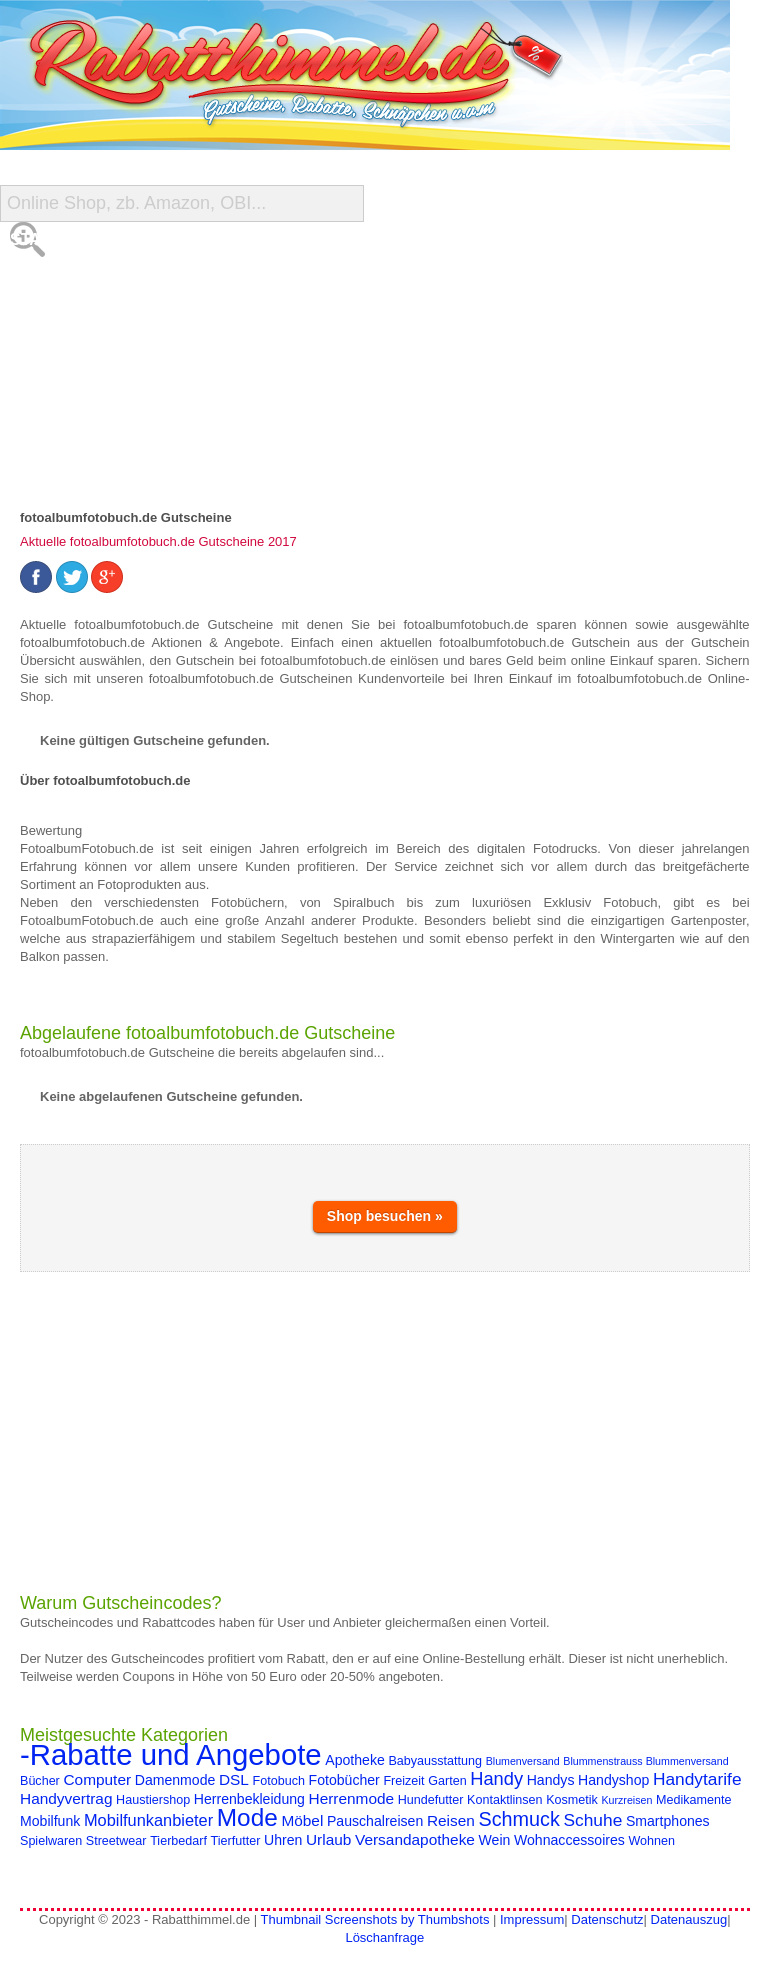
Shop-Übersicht (82, 319)
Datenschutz (607, 1919)
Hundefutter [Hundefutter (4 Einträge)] (431, 1800)
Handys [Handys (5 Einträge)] (551, 1780)
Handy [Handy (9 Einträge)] (496, 1778)
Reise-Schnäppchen (98, 359)
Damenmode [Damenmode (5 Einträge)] (175, 1780)
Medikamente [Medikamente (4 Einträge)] (693, 1800)
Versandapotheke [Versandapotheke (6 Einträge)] (415, 1839)
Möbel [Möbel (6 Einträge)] (302, 1820)
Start (36, 239)
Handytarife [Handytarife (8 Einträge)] (697, 1779)
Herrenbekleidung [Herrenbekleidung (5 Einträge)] (249, 1799)
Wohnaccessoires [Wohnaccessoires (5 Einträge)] (569, 1840)
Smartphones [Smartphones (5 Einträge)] (668, 1821)
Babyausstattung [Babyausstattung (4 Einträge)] (435, 1761)
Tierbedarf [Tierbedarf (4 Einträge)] (178, 1841)
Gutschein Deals (86, 399)
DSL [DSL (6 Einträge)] (234, 1779)
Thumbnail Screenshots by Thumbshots (375, 1919)
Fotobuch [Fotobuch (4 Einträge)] (279, 1781)
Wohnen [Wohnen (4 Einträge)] (651, 1841)
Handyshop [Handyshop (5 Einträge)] (613, 1780)
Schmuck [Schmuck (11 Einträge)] (518, 1819)
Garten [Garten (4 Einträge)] (447, 1781)
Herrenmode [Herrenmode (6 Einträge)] (352, 1798)
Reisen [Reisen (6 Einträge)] (451, 1820)
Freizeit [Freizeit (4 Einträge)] (403, 1781)
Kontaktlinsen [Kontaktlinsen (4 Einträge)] (504, 1800)
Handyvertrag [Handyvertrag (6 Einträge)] (66, 1798)
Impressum (532, 1919)
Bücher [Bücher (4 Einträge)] (40, 1781)
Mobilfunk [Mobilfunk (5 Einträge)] (50, 1821)
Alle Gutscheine (85, 279)
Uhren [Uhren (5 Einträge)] (283, 1840)
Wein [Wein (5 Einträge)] (495, 1840)
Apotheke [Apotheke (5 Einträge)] (355, 1760)
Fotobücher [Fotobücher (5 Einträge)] (344, 1780)
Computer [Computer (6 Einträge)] (97, 1779)
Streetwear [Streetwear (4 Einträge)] (116, 1841)
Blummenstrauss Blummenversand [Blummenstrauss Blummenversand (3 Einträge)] (645, 1761)
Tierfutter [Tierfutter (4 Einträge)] (236, 1841)
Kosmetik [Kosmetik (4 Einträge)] (572, 1800)
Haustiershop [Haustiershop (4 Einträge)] (153, 1800)
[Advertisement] (385, 1432)
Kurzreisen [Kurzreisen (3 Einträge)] (626, 1800)
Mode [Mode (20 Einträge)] (247, 1817)
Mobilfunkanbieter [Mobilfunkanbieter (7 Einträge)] (148, 1820)
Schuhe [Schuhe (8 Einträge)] (593, 1820)
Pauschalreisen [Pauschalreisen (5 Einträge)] (375, 1821)
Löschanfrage (384, 1937)
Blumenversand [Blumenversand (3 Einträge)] (523, 1761)
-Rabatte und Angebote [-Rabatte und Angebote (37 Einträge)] (171, 1754)
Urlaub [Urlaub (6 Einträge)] (328, 1839)
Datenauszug (689, 1919)
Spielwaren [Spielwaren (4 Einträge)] (51, 1841)
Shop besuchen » (385, 1216)
